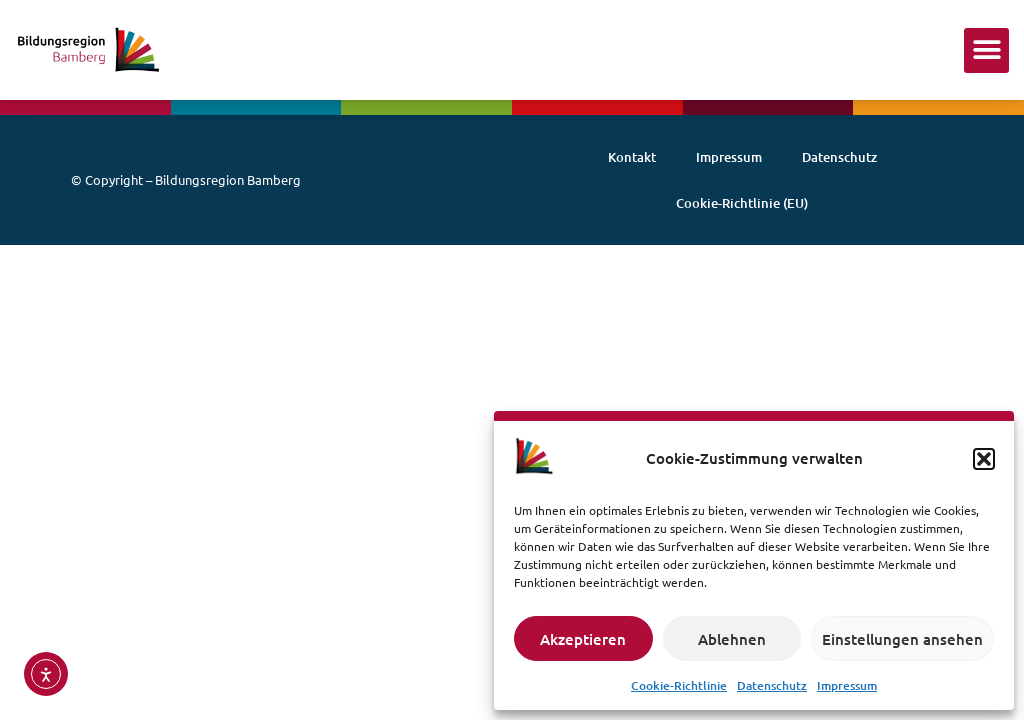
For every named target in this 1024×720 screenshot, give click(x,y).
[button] (984, 459)
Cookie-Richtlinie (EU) (742, 203)
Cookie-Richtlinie (679, 685)
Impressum (847, 685)
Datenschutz (772, 685)
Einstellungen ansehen (902, 639)
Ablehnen (732, 639)
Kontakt (632, 157)
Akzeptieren (583, 639)
